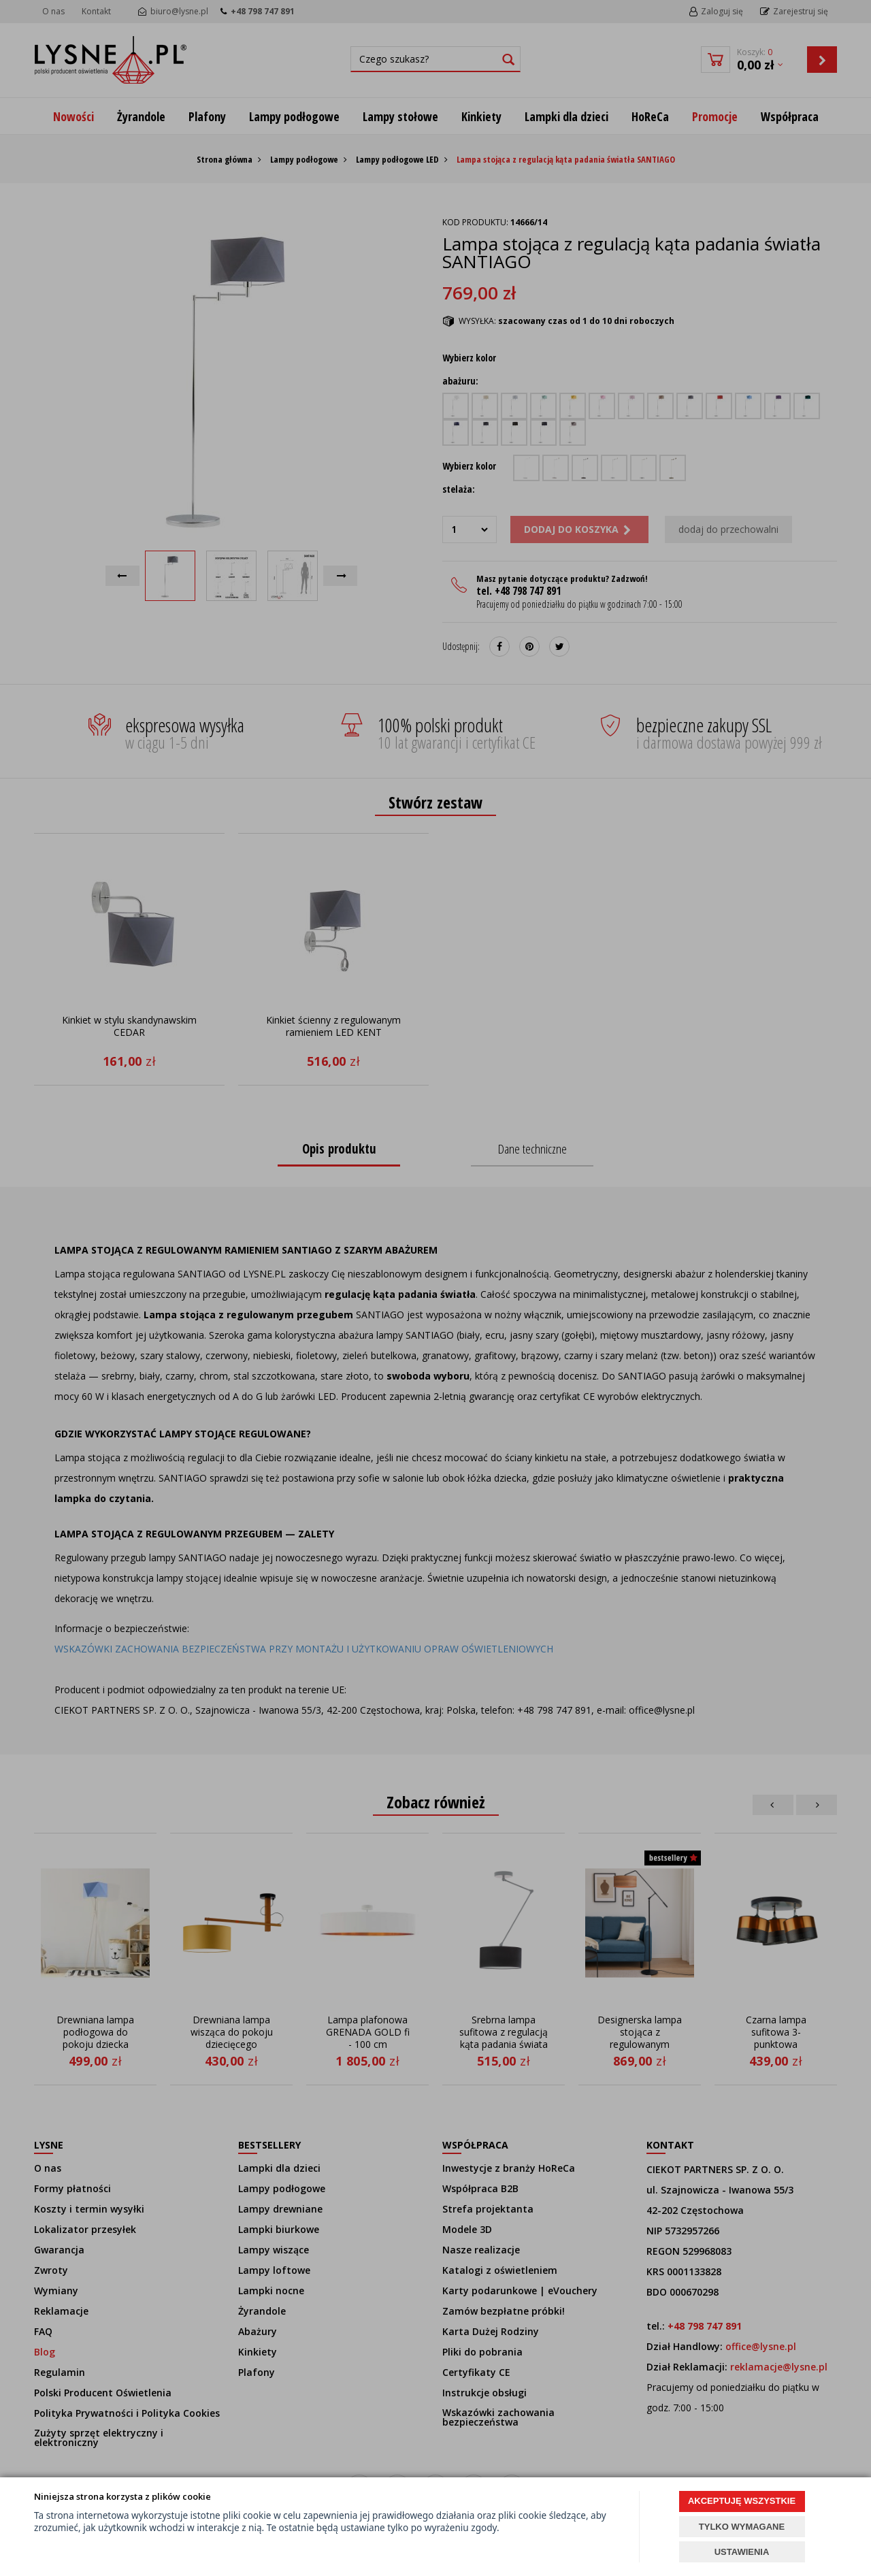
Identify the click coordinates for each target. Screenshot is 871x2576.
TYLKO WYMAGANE (742, 2527)
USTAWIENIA (742, 2552)
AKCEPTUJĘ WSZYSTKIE (741, 2501)
